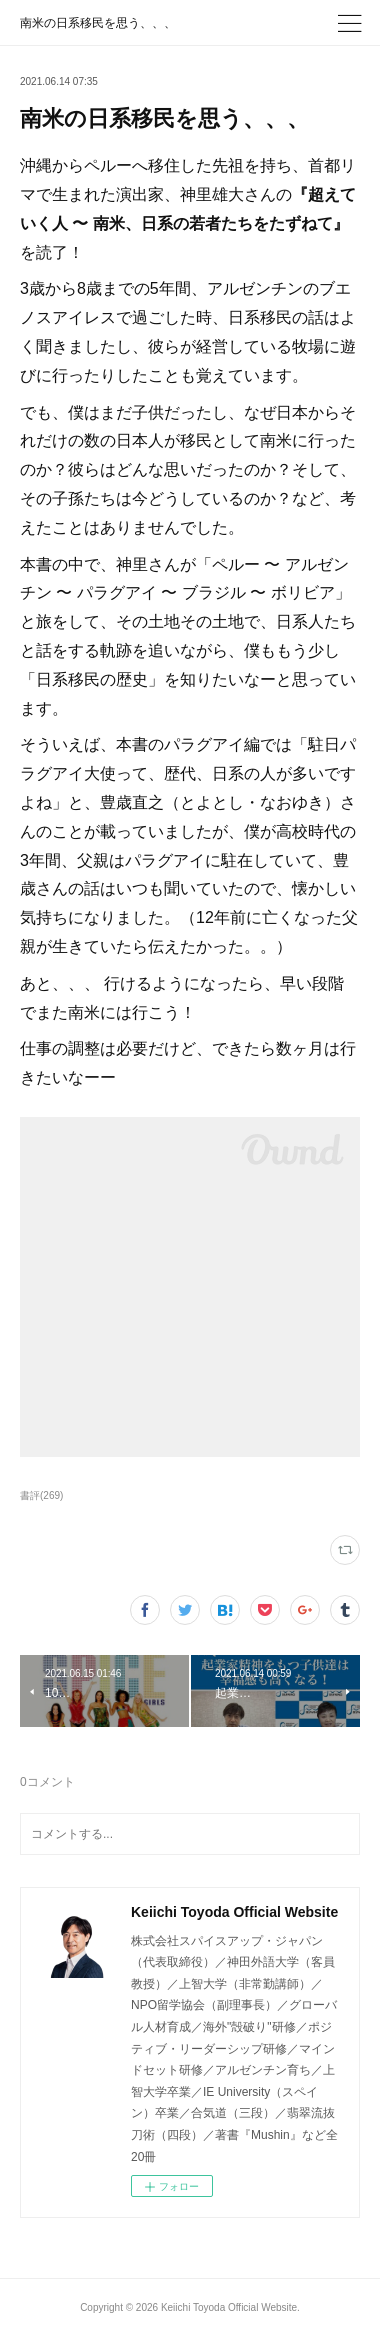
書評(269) (41, 1495)
